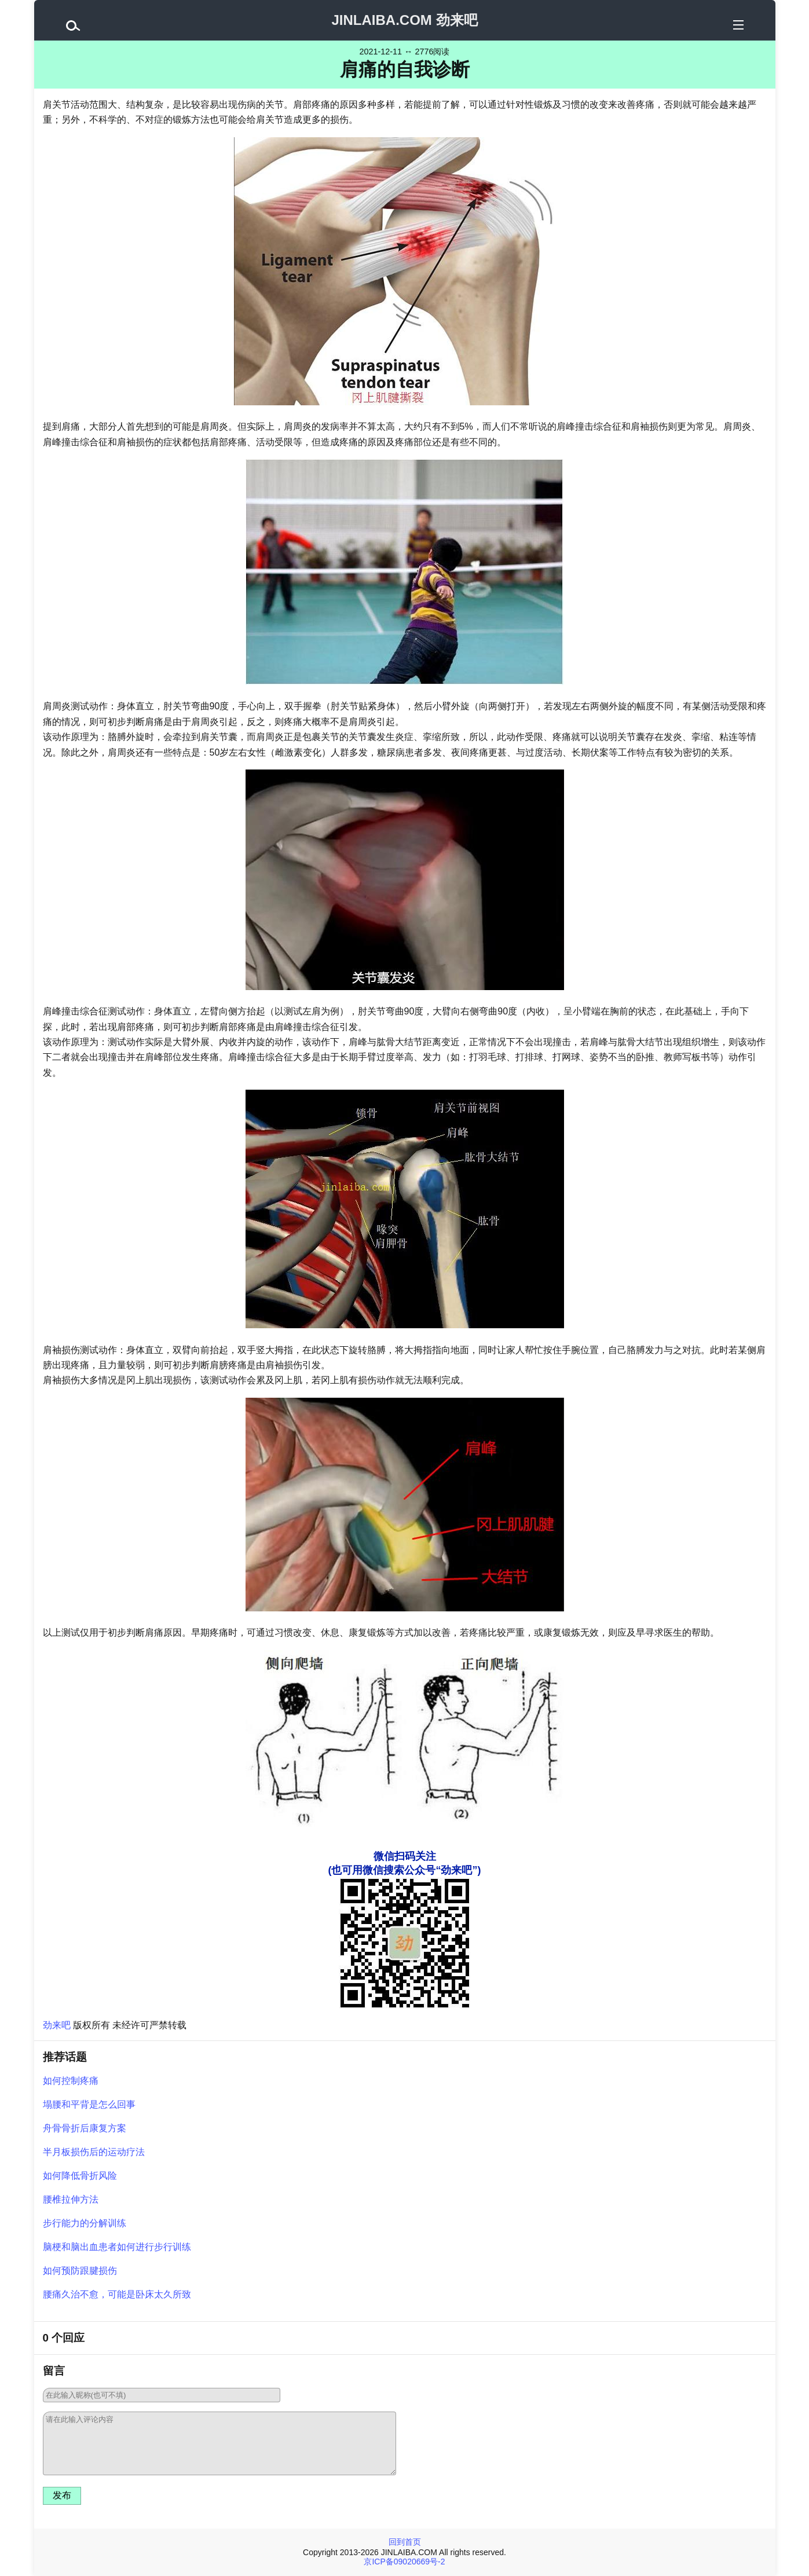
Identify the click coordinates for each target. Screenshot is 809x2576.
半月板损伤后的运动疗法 (94, 2152)
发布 (62, 2495)
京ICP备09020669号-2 (404, 2561)
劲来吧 (57, 2025)
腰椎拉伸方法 (70, 2199)
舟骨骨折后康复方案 (84, 2128)
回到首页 (405, 2541)
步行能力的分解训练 (84, 2223)
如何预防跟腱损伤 (80, 2270)
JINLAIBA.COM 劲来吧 (405, 20)
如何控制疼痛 (70, 2081)
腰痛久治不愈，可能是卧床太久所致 (117, 2294)
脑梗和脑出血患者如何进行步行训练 (117, 2247)
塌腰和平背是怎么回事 (89, 2104)
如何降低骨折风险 (80, 2176)
